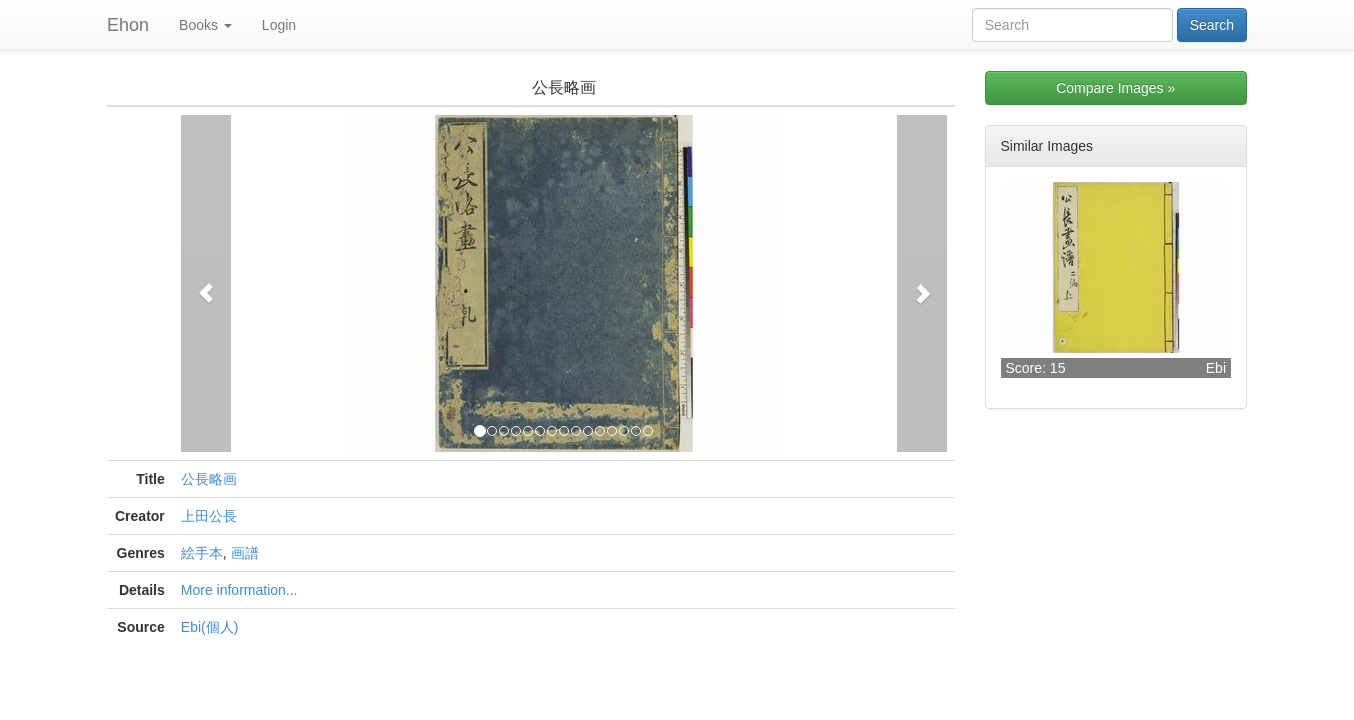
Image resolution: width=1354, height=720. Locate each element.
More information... (239, 590)
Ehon (128, 25)
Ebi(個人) (210, 627)
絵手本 (202, 553)
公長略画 (209, 479)
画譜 (245, 553)
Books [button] (205, 25)
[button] (206, 283)
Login (279, 25)
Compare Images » (1115, 88)
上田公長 (209, 516)
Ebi (1216, 368)
